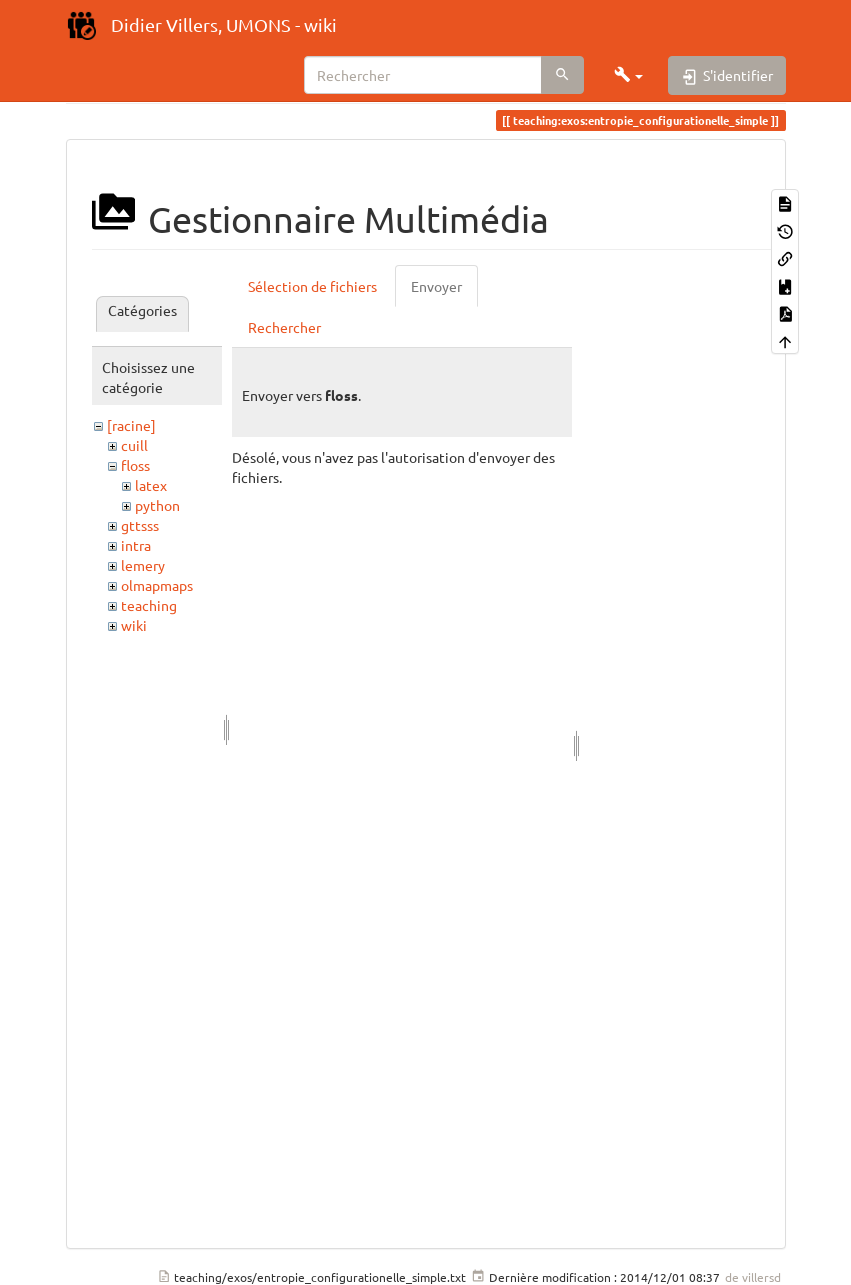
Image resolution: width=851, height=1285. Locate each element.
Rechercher (284, 327)
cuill (134, 445)
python (157, 505)
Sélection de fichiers (312, 286)
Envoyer (436, 286)
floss (135, 465)
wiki (134, 625)
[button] (629, 75)
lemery (143, 565)
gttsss (140, 525)
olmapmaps (157, 585)
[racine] (131, 425)
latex (151, 485)
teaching (149, 605)
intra (136, 545)
